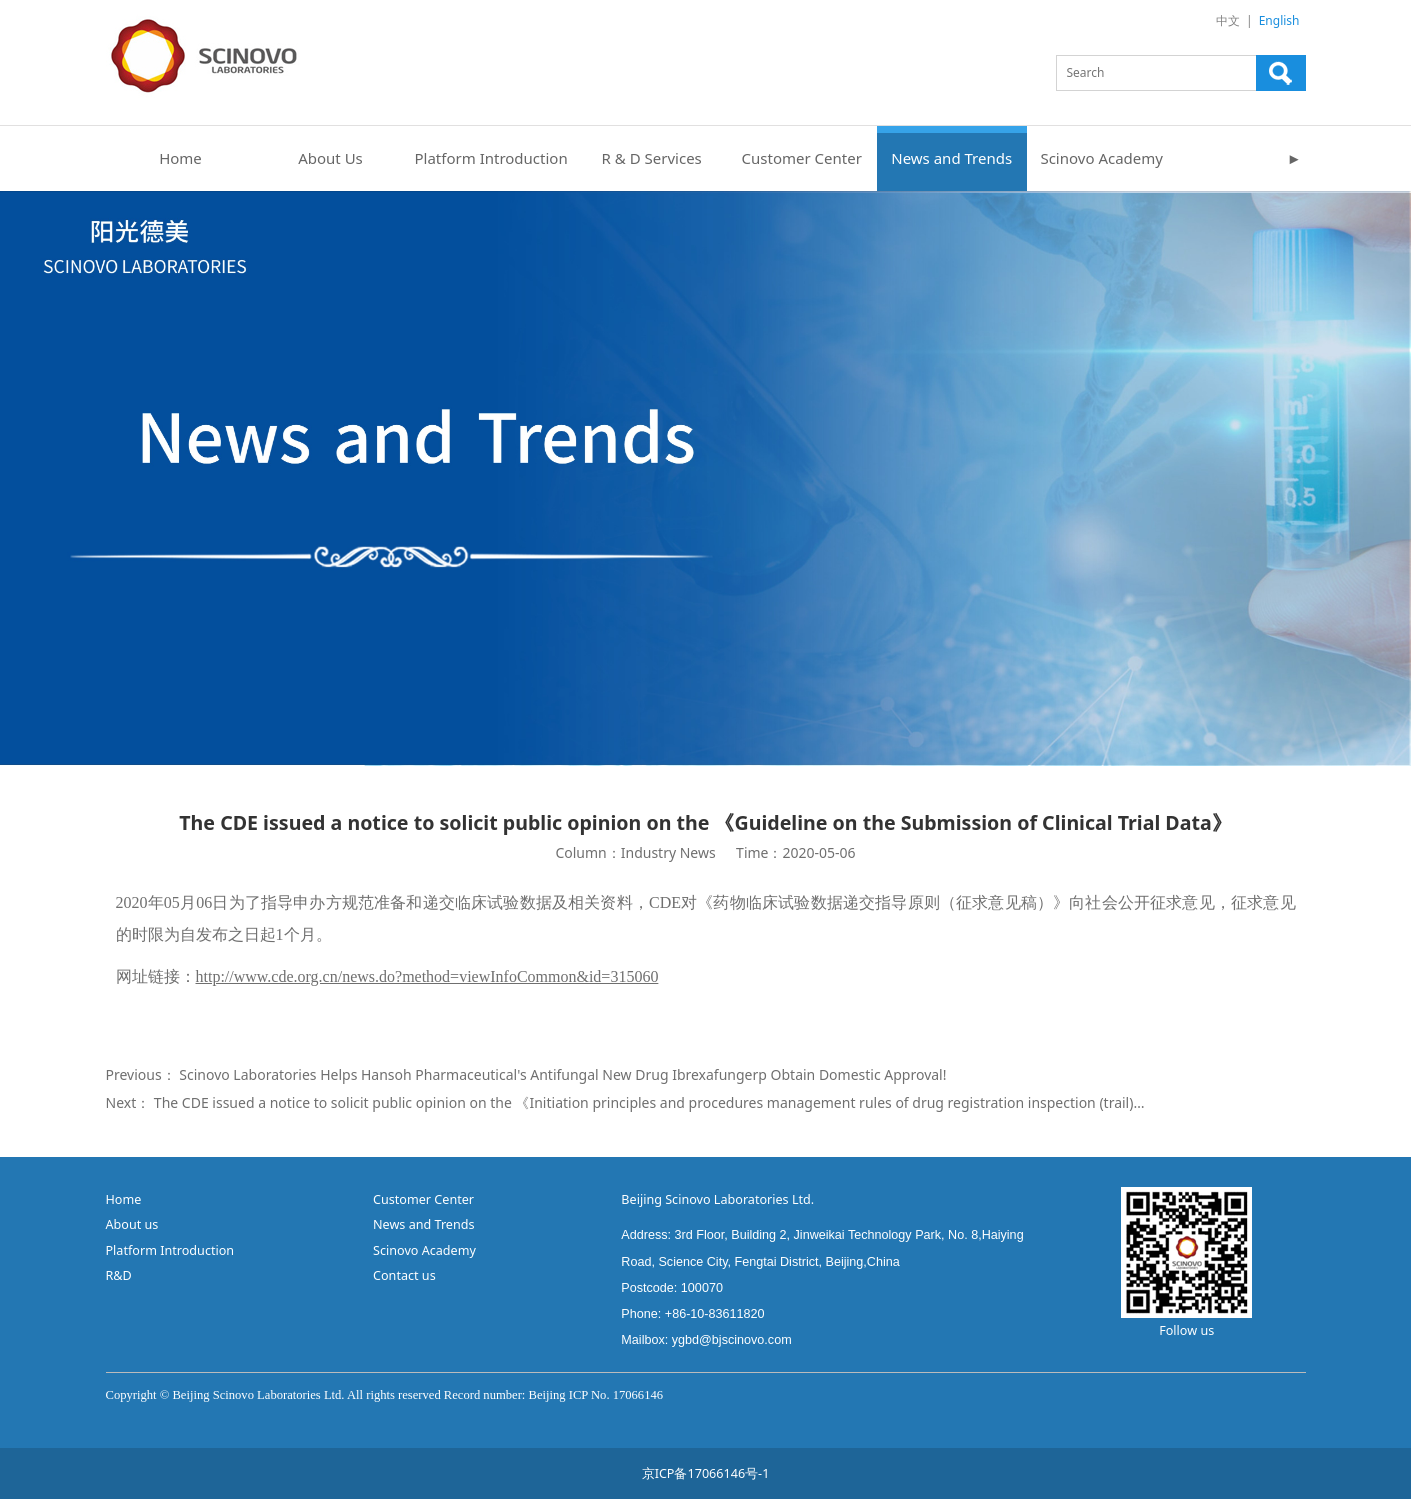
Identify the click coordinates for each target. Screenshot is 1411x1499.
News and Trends (951, 158)
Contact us (404, 1275)
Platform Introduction (491, 158)
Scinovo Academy (1101, 158)
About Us (330, 158)
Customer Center (802, 158)
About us (132, 1224)
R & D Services (652, 158)
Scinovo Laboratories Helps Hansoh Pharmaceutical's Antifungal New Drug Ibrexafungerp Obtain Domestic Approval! (562, 1074)
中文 (1228, 20)
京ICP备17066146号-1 (706, 1473)
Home (180, 158)
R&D (121, 1275)
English (1279, 20)
